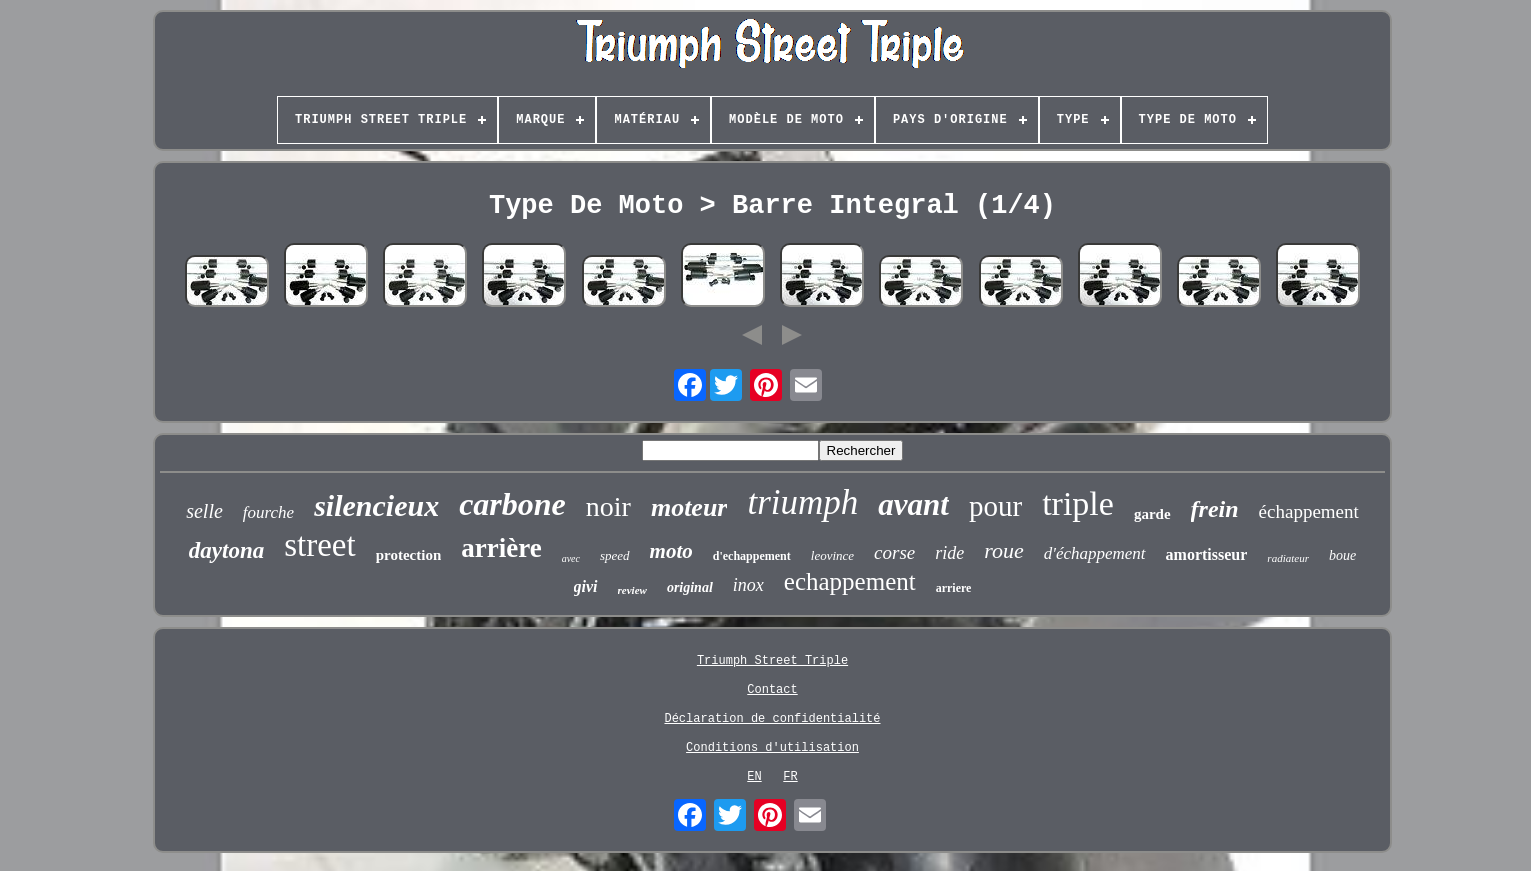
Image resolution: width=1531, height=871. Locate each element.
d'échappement (1095, 553)
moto (671, 551)
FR (790, 777)
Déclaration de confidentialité (772, 719)
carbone (512, 504)
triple (1078, 503)
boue (1342, 555)
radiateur (1288, 558)
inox (748, 585)
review (632, 590)
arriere (954, 588)
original (690, 587)
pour (995, 506)
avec (571, 558)
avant (913, 504)
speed (615, 555)
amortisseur (1207, 554)
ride (949, 553)
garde (1152, 514)
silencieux (376, 505)
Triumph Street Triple (772, 661)
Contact (772, 690)
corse (894, 552)
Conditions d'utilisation (772, 748)
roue (1004, 550)
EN (754, 777)
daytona (226, 550)
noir (608, 506)
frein (1215, 509)
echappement (850, 581)
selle (204, 511)
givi (586, 586)
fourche (268, 512)
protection (409, 555)
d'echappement (752, 556)
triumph (802, 502)
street (319, 545)
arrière (501, 548)
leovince (832, 555)
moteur (689, 507)
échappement (1309, 511)
